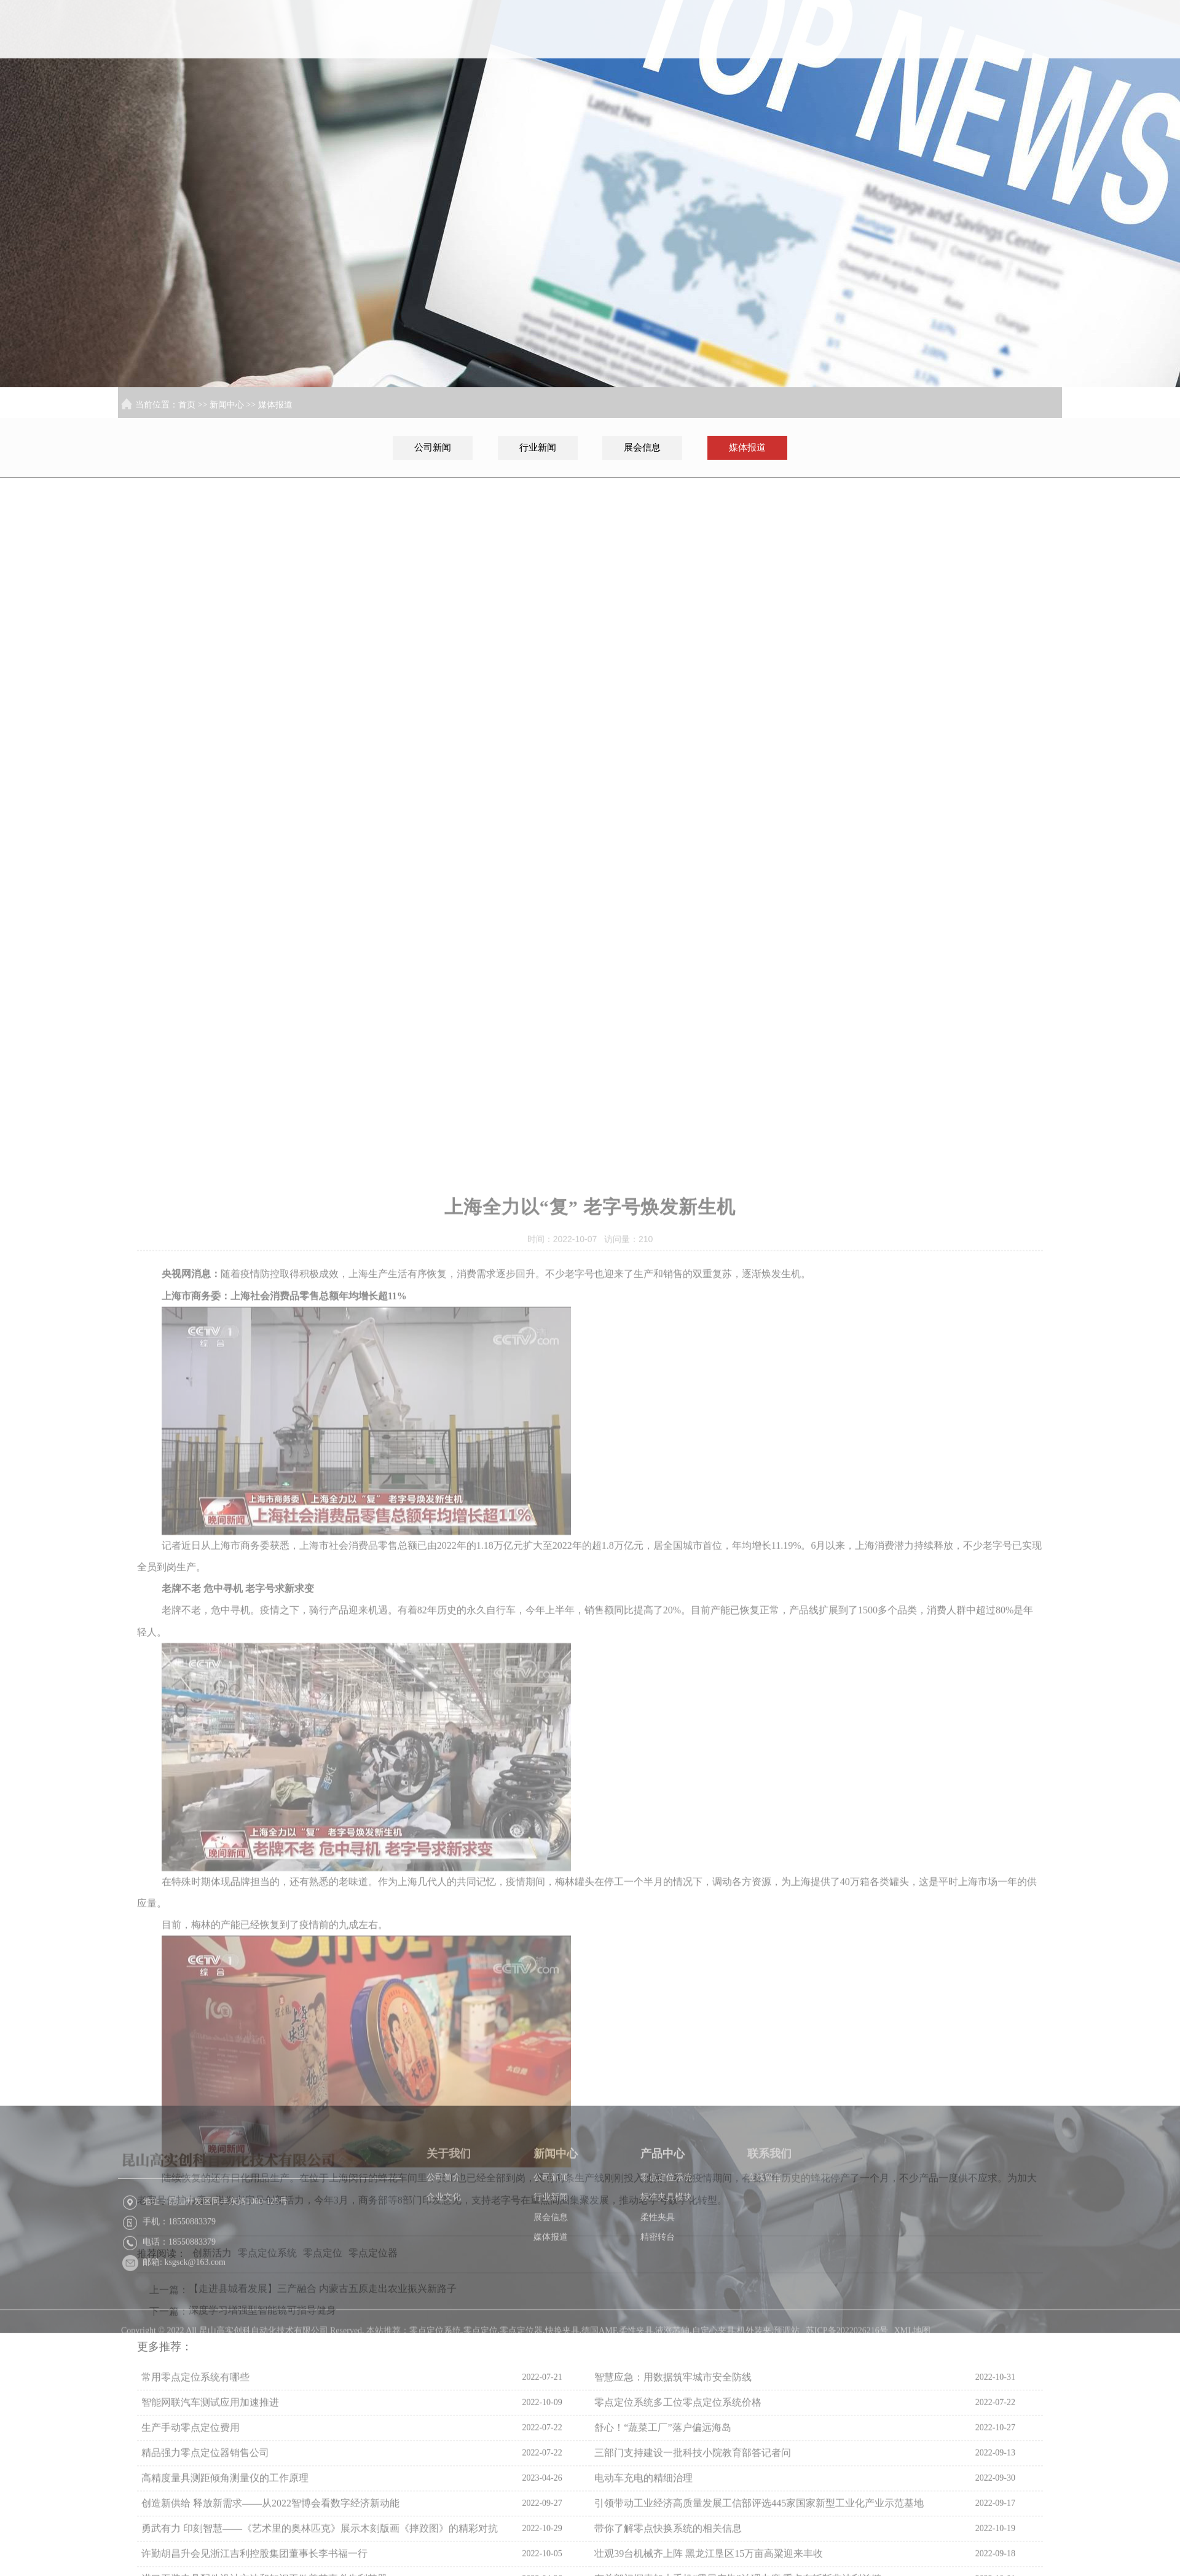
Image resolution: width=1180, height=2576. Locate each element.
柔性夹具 (657, 2306)
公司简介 (444, 2266)
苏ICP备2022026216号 (847, 2436)
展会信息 (642, 447)
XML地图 (912, 2436)
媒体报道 (275, 404)
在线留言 (764, 2266)
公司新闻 (432, 447)
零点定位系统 (666, 2266)
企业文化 (444, 2286)
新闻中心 (865, 47)
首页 (705, 47)
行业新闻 (537, 447)
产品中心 (944, 47)
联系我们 (1023, 47)
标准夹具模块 (666, 2286)
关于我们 (785, 47)
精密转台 (657, 2326)
